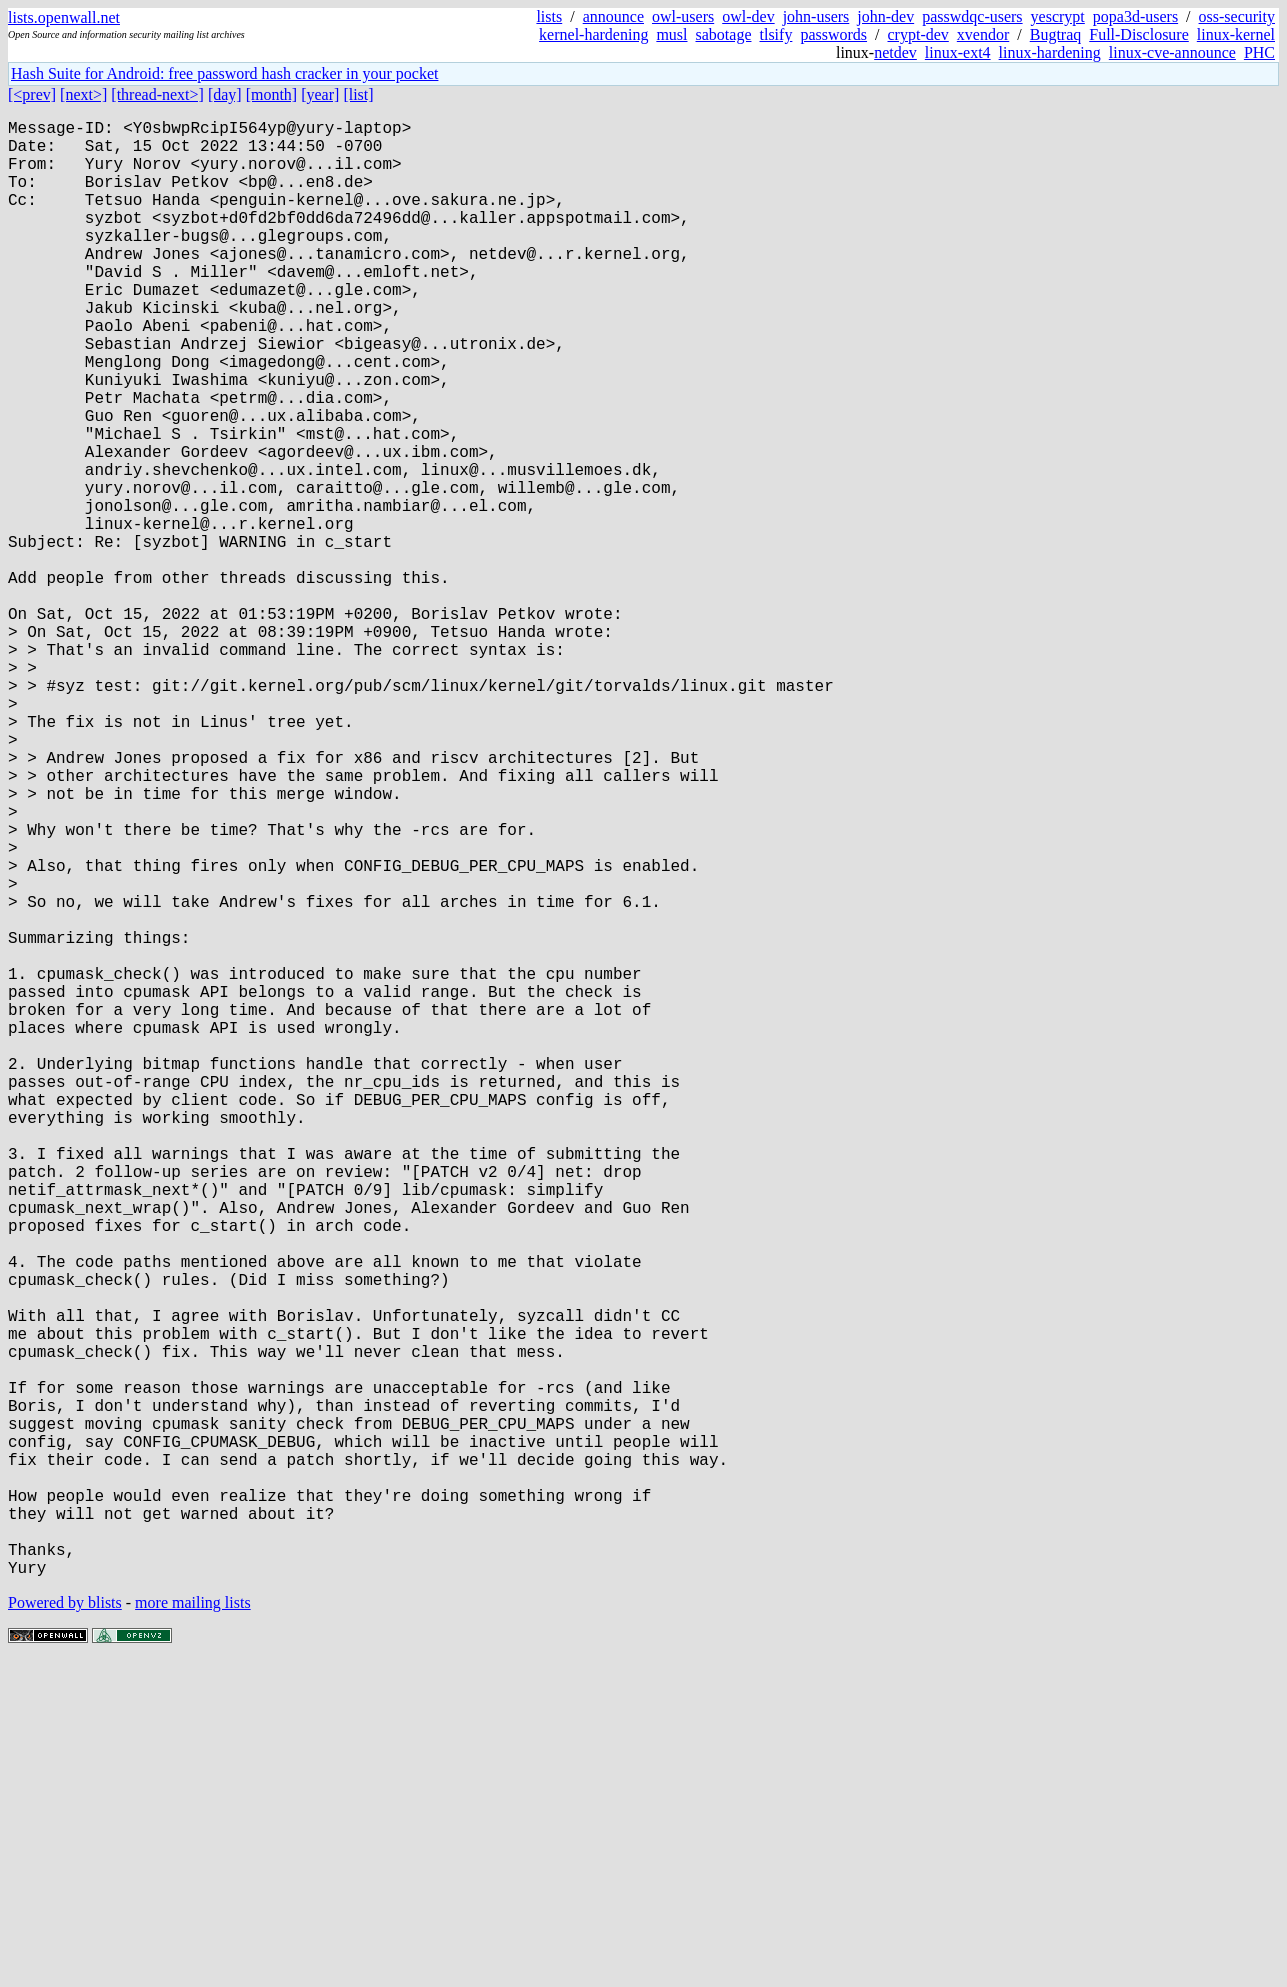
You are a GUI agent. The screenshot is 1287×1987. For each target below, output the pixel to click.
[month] (272, 94)
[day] (225, 94)
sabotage (724, 34)
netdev (895, 52)
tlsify (775, 34)
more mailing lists (193, 1926)
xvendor (983, 34)
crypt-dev (918, 34)
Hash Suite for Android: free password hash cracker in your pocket (224, 73)
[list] (358, 94)
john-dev (885, 16)
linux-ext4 (958, 52)
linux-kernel (1236, 34)
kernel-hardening (593, 34)
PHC (1259, 52)
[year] (320, 94)
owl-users (683, 16)
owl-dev (748, 16)
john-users (816, 16)
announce (613, 16)
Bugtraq (1056, 34)
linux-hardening (1050, 52)
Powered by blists (65, 1926)
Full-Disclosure (1139, 34)
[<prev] (32, 94)
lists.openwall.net (64, 17)
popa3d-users (1135, 16)
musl (671, 34)
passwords (833, 34)
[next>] (83, 94)
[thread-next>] (157, 94)
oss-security (1237, 16)
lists (549, 16)
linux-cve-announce (1172, 52)
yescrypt (1058, 16)
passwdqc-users (972, 16)
